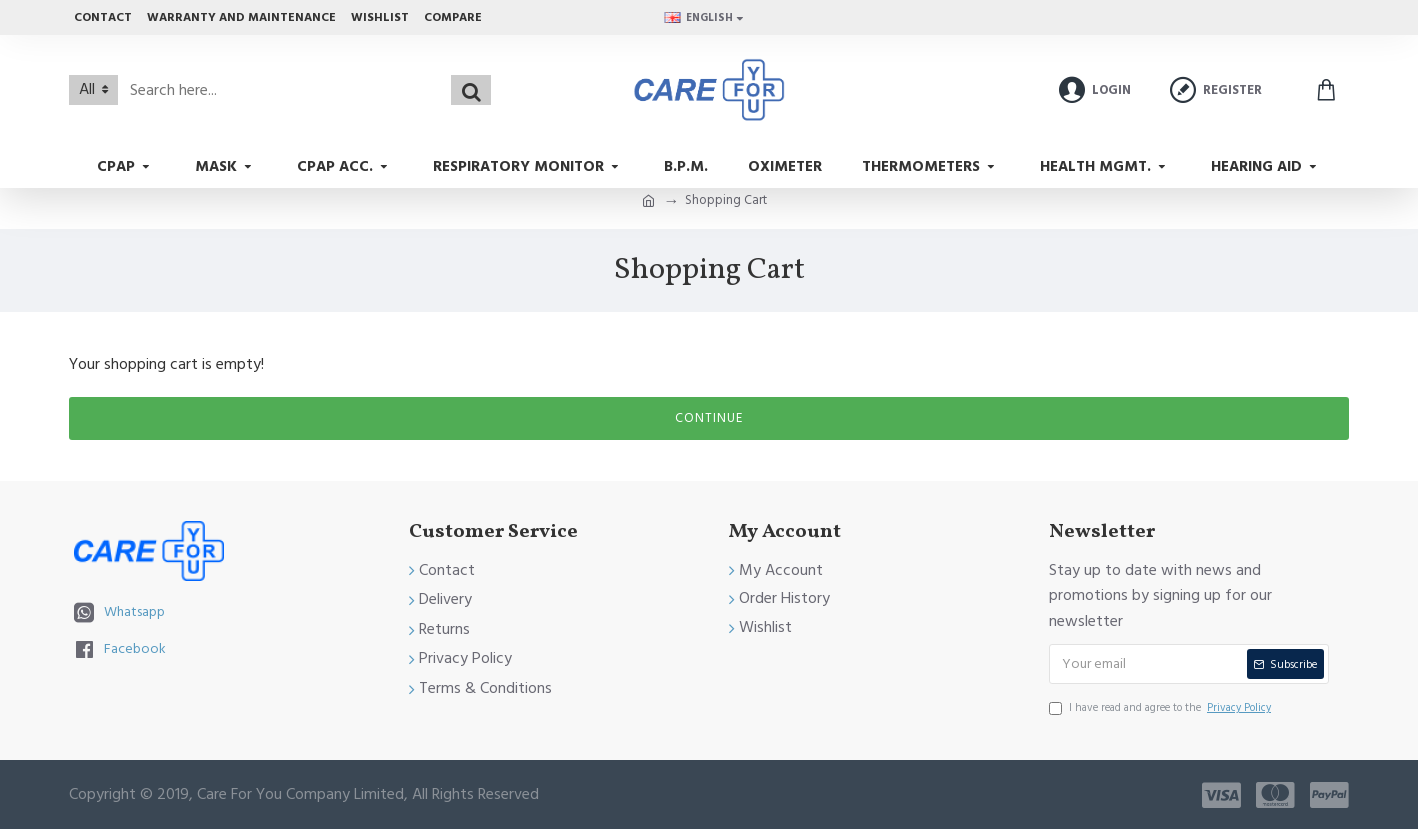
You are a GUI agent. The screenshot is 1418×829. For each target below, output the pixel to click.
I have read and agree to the (1161, 708)
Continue (709, 418)
